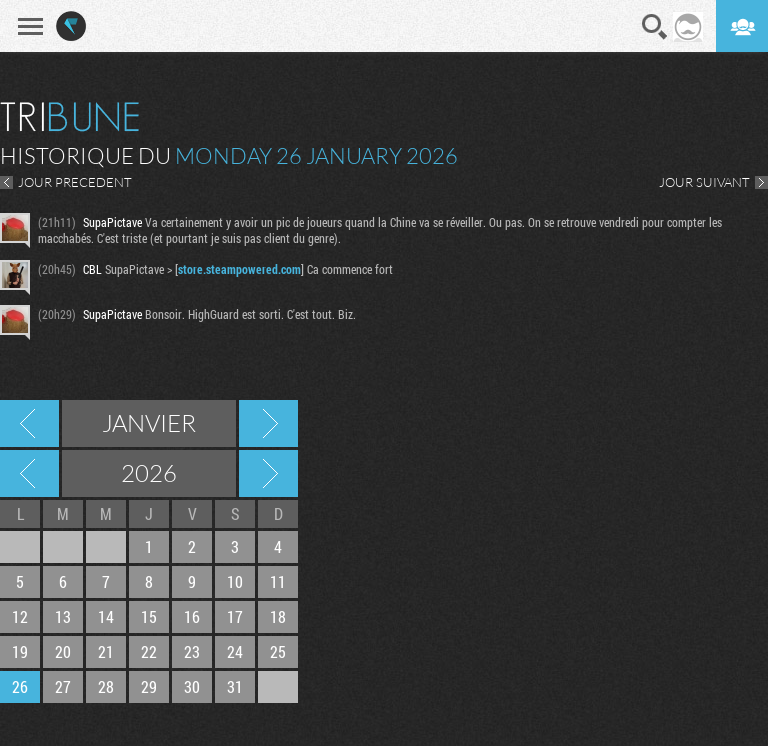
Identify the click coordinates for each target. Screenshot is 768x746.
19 (20, 651)
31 (235, 686)
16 (192, 616)
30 (192, 686)
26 (20, 686)
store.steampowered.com (239, 269)
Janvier (149, 423)
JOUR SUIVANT (704, 182)
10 (235, 581)
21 (106, 651)
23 (192, 651)
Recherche (655, 27)
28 (106, 686)
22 (149, 651)
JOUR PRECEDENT (75, 182)
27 (63, 686)
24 (235, 651)
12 (20, 616)
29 (149, 686)
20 (63, 651)
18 (278, 616)
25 (278, 651)
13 (63, 616)
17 (235, 616)
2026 (149, 473)
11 (278, 581)
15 (149, 616)
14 (106, 616)
